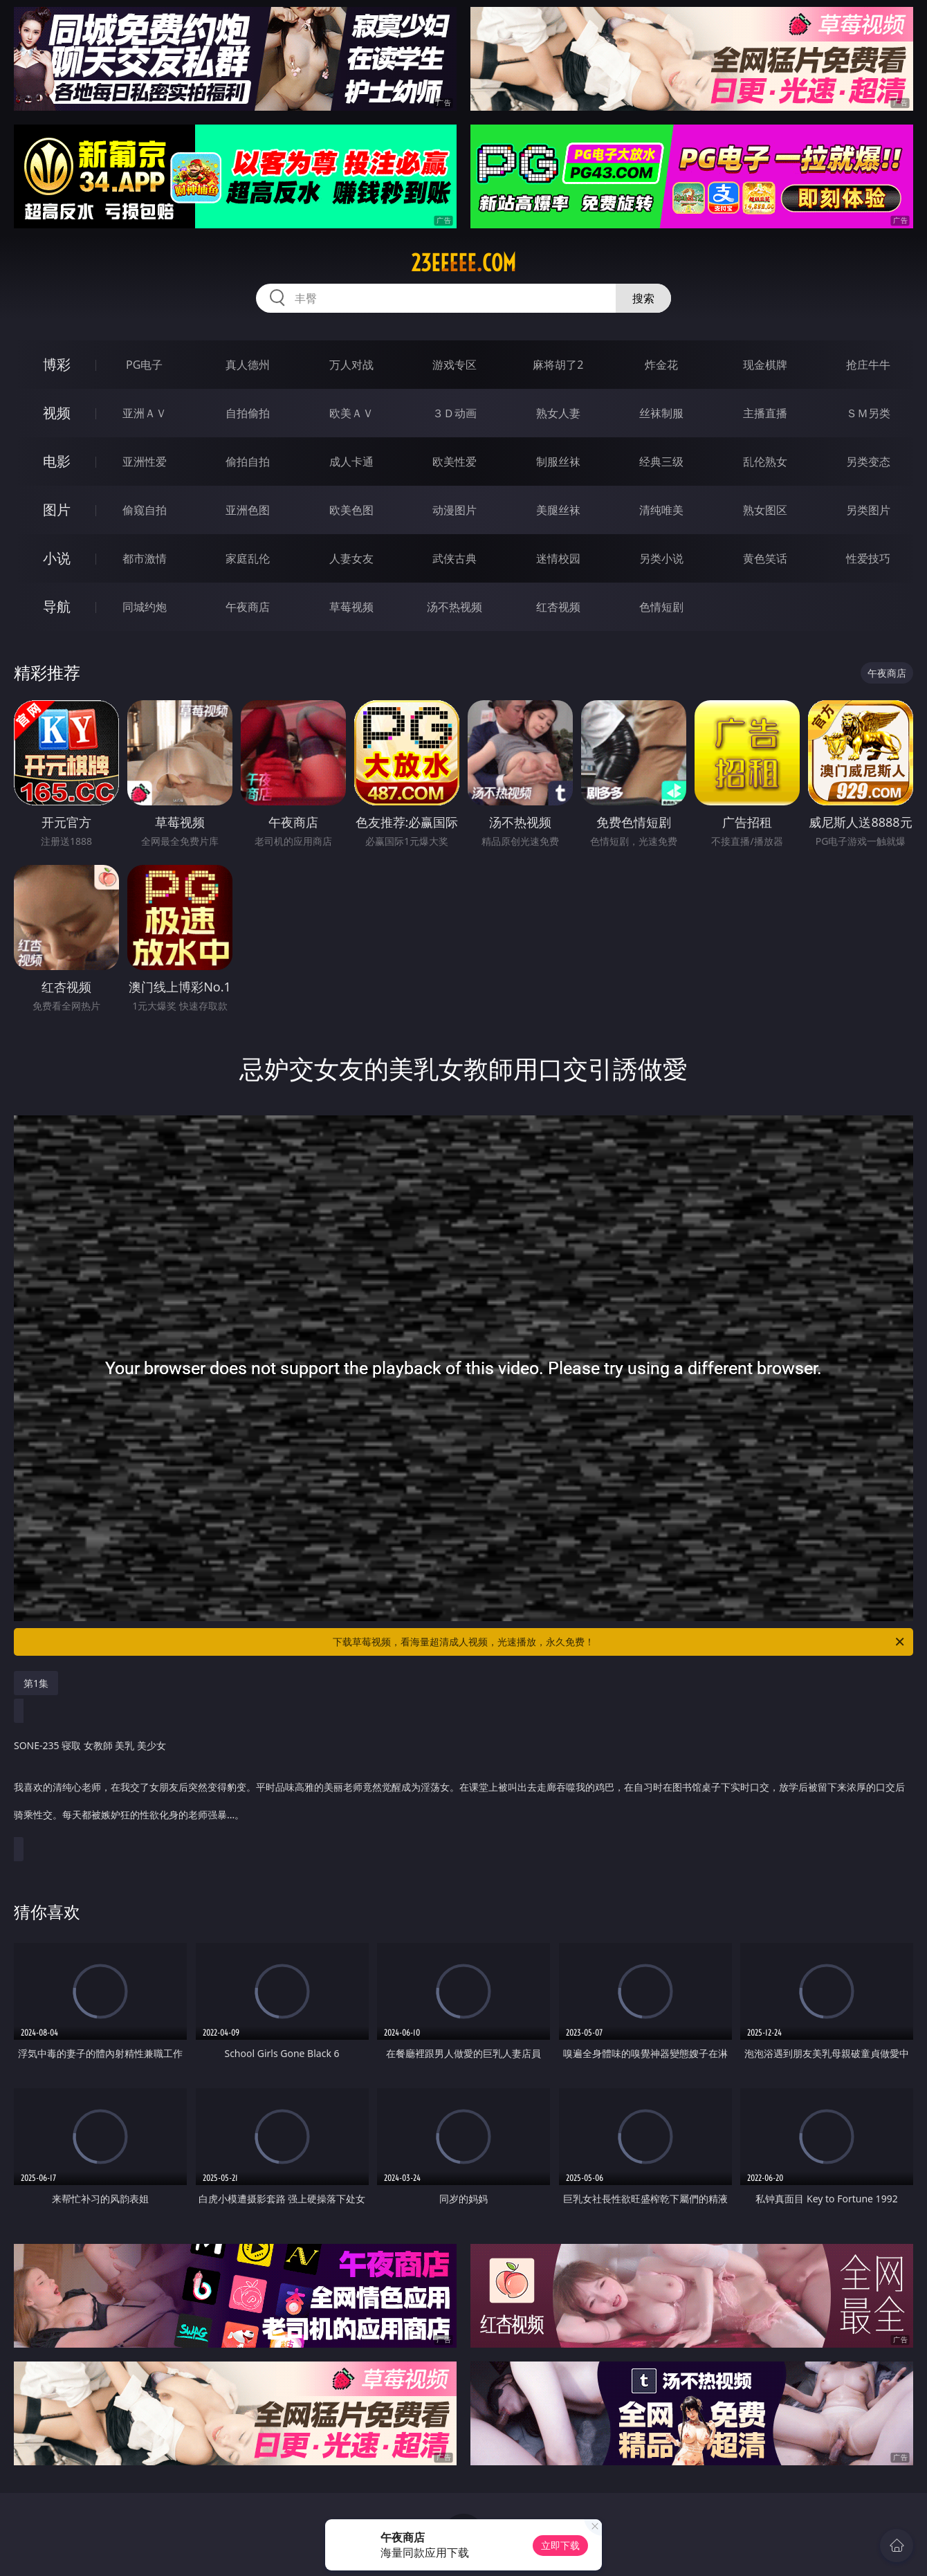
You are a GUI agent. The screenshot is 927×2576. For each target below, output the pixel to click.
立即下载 (560, 2545)
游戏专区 (454, 364)
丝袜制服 (661, 413)
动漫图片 (454, 510)
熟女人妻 (558, 413)
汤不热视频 (454, 606)
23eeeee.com (463, 263)
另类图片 (868, 510)
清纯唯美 (661, 510)
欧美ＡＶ (351, 413)
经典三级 (661, 461)
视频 (57, 412)
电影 (57, 461)
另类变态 (868, 461)
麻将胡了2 (558, 364)
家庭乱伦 (248, 558)
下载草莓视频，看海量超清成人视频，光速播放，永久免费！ (619, 1642)
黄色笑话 (765, 558)
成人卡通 (351, 461)
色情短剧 (661, 606)
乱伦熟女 (765, 461)
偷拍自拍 (248, 461)
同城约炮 (144, 606)
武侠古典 (454, 558)
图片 (57, 509)
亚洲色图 (248, 510)
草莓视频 (351, 606)
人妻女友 (351, 558)
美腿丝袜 (558, 510)
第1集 (36, 1683)
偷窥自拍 (144, 510)
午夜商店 (248, 606)
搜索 (643, 298)
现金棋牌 (765, 364)
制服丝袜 (558, 461)
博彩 (57, 364)
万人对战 (351, 364)
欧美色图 (351, 510)
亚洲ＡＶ (144, 413)
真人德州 (248, 364)
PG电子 (144, 364)
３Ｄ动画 (454, 413)
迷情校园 (558, 558)
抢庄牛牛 (868, 364)
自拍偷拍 (248, 413)
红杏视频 (558, 606)
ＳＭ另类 (868, 413)
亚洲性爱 (144, 461)
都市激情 (144, 558)
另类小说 (661, 558)
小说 (57, 558)
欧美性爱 (454, 461)
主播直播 (765, 413)
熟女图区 (765, 510)
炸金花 (661, 364)
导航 (57, 606)
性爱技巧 (868, 558)
